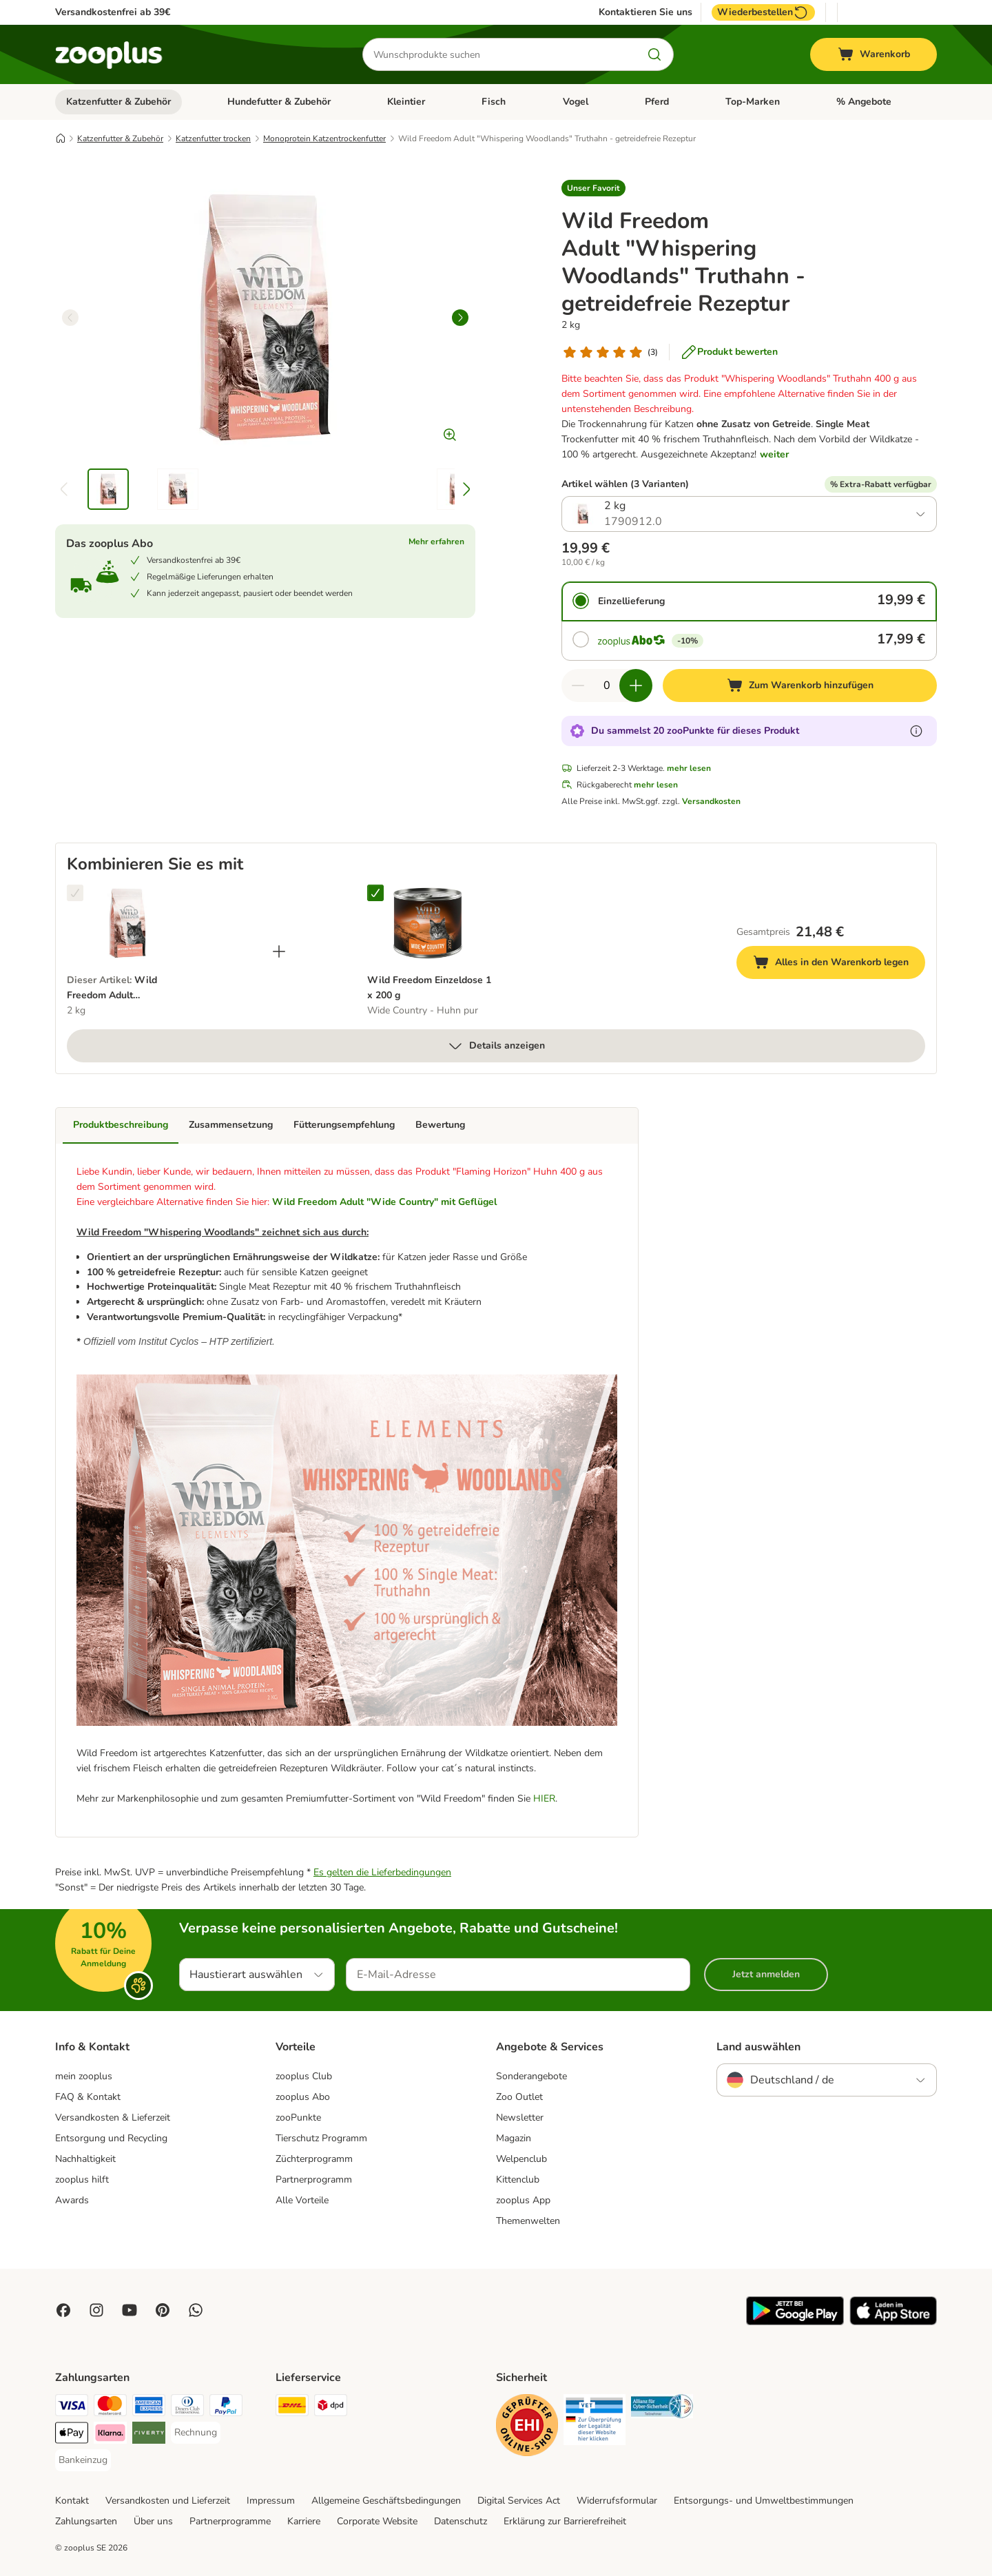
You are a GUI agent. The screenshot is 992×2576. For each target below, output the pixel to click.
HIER (544, 1798)
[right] (460, 317)
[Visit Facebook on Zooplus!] (63, 2310)
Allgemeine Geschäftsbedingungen (386, 2500)
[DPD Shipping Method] (330, 2407)
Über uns (153, 2521)
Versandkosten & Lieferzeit (112, 2117)
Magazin (513, 2138)
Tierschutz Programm (321, 2138)
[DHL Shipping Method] (292, 2407)
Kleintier (406, 101)
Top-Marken (752, 101)
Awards (72, 2200)
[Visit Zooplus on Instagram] (96, 2310)
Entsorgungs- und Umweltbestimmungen (764, 2500)
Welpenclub (521, 2158)
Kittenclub (517, 2179)
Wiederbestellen (763, 12)
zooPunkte (298, 2117)
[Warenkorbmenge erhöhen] (635, 685)
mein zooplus (83, 2076)
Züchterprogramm (314, 2158)
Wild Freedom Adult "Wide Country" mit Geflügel (384, 1201)
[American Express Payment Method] (148, 2407)
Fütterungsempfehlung (344, 1124)
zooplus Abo (303, 2096)
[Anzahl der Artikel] (607, 685)
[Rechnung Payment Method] (195, 2432)
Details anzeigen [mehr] (496, 1046)
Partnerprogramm (314, 2179)
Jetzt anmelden (766, 1974)
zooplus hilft (82, 2179)
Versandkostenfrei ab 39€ (112, 12)
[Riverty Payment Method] (148, 2435)
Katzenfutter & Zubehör (118, 101)
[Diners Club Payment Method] (187, 2407)
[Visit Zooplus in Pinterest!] (162, 2310)
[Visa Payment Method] (71, 2407)
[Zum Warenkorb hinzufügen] (800, 685)
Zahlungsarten (86, 2521)
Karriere (303, 2521)
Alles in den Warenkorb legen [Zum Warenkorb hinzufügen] (839, 964)
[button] (593, 188)
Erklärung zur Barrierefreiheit (565, 2521)
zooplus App (523, 2200)
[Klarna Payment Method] (110, 2435)
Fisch (494, 101)
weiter (774, 454)
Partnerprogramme (230, 2521)
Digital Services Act (518, 2500)
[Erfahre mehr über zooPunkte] (916, 731)
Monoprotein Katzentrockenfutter (324, 138)
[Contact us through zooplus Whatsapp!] (195, 2310)
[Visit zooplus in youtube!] (129, 2310)
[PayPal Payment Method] (225, 2407)
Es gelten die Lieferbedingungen (382, 1872)
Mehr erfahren (436, 541)
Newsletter (520, 2117)
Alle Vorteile (302, 2200)
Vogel (575, 101)
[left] (70, 317)
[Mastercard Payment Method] (110, 2407)
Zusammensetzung (231, 1124)
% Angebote (863, 101)
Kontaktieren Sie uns (645, 12)
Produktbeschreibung (120, 1124)
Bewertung (440, 1124)
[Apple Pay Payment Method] (71, 2435)
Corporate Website (377, 2521)
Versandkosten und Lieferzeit (167, 2500)
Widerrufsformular (617, 2500)
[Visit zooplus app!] (795, 2322)
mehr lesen (689, 768)
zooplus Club (304, 2076)
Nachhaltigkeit (85, 2158)
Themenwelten (528, 2220)
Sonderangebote (531, 2076)
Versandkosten (711, 801)
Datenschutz (460, 2521)
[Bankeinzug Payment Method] (83, 2460)
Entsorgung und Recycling (111, 2138)
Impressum (271, 2500)
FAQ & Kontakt (88, 2096)
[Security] (527, 2427)
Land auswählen (758, 2046)
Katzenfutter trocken (213, 138)
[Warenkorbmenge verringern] (578, 685)
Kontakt (72, 2500)
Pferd (657, 101)
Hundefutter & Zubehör (279, 101)
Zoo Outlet (519, 2096)
